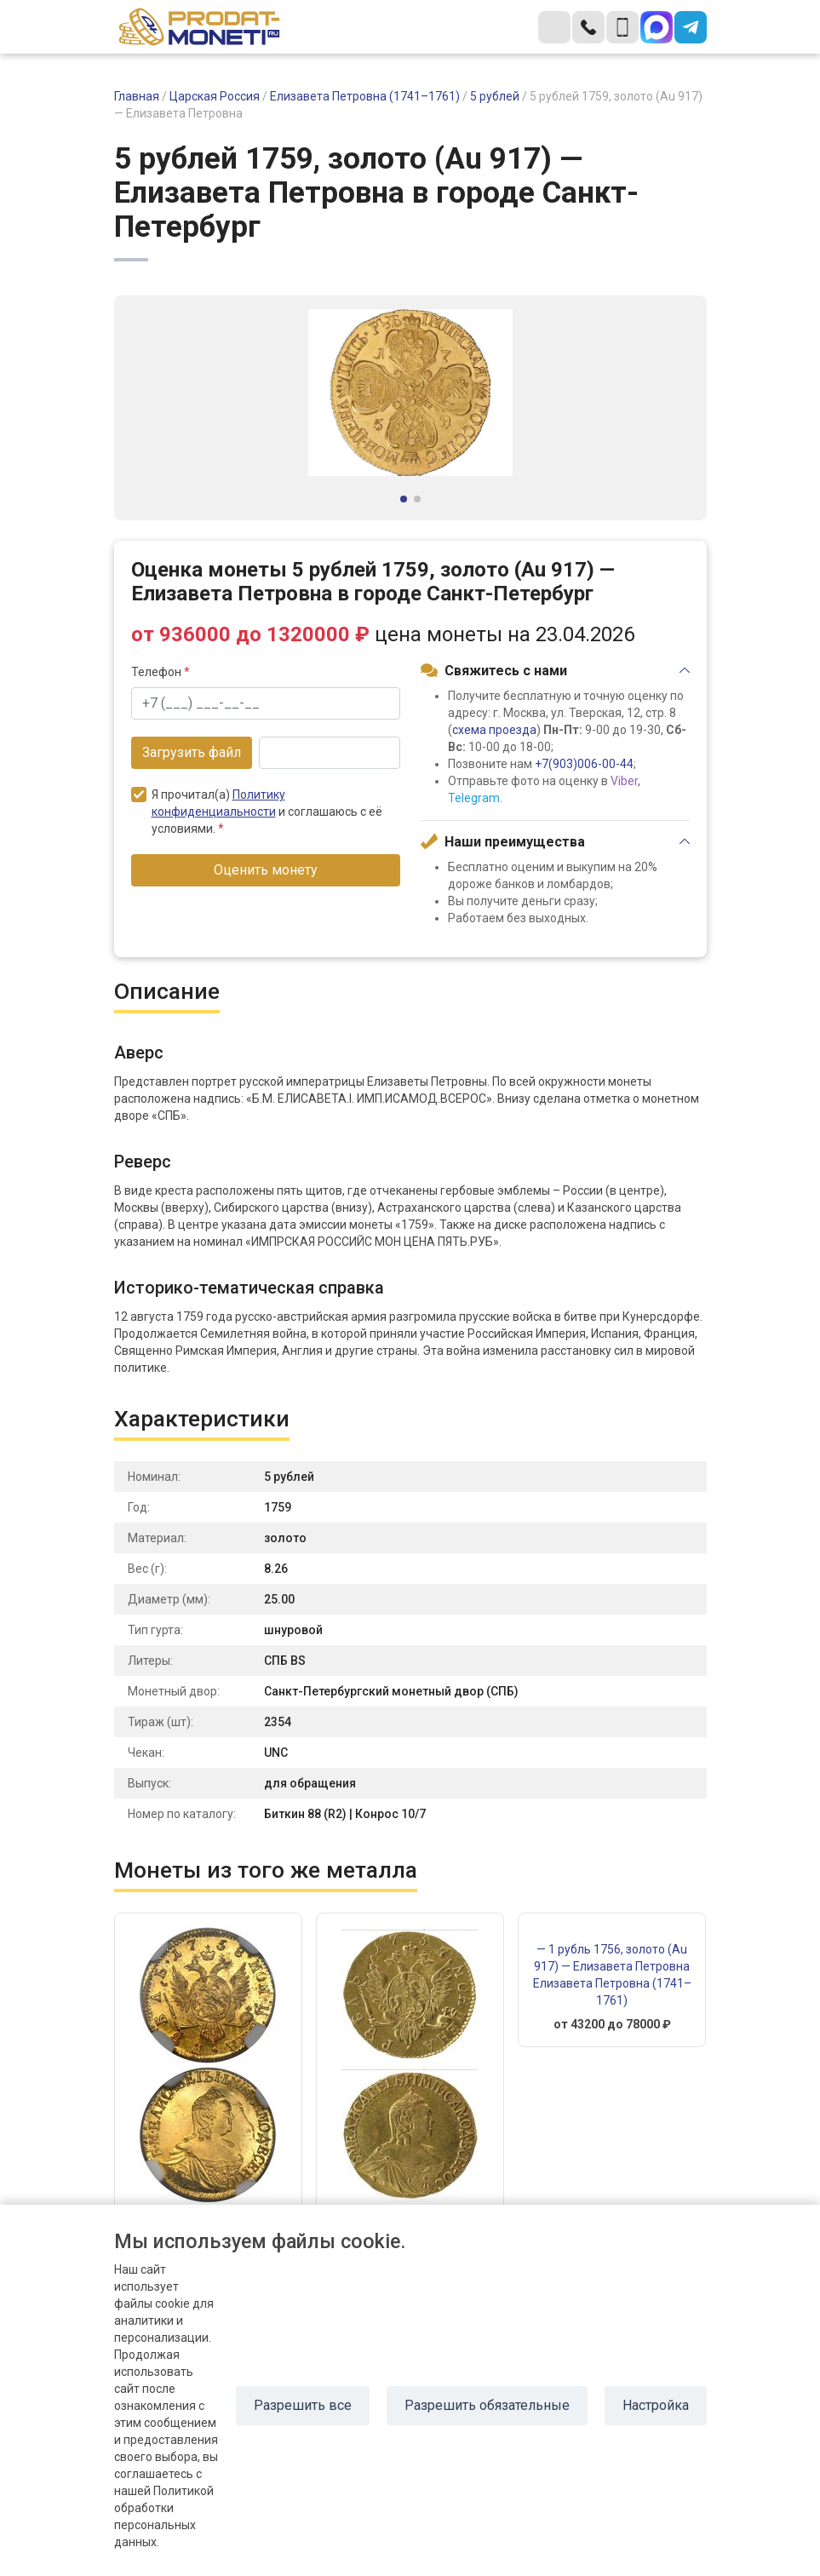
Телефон (160, 672)
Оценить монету (266, 870)
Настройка (655, 2405)
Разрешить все (303, 2405)
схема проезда (494, 730)
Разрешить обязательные (487, 2405)
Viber (624, 781)
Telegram (474, 798)
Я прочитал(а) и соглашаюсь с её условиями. (256, 811)
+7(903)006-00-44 (584, 764)
